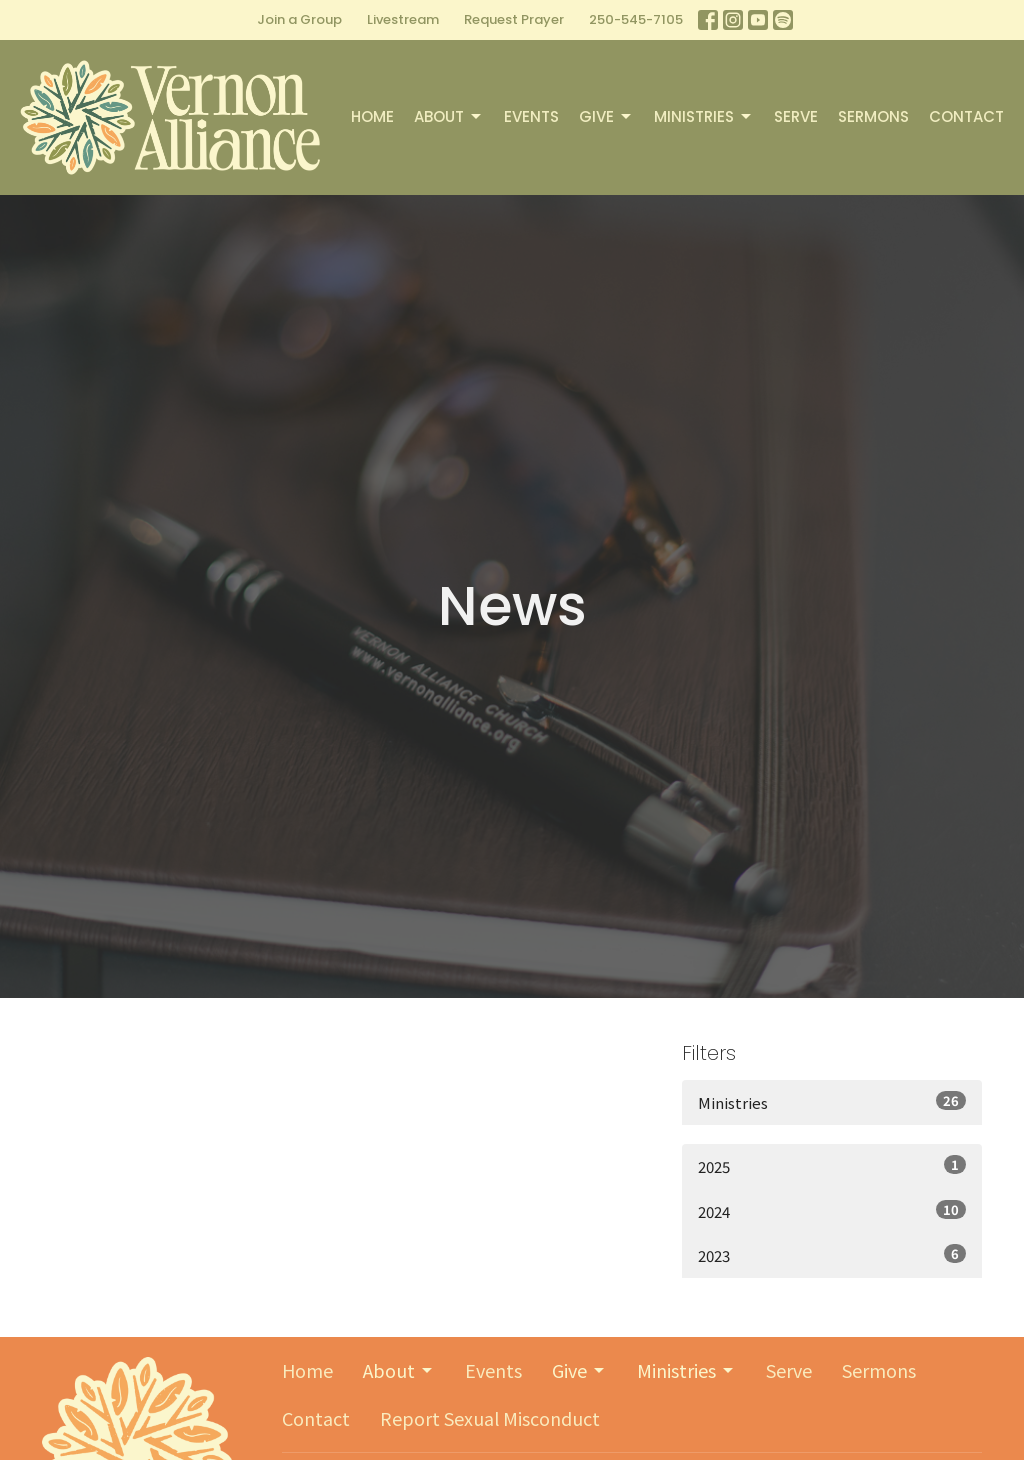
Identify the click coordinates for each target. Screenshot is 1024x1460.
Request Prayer (514, 19)
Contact (966, 116)
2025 (832, 1166)
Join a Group (299, 19)
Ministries (704, 116)
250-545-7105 (636, 19)
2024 (832, 1211)
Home (372, 116)
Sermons (873, 116)
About (449, 116)
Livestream (403, 19)
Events (531, 116)
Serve (796, 116)
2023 (832, 1255)
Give (606, 116)
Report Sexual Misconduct (490, 1418)
